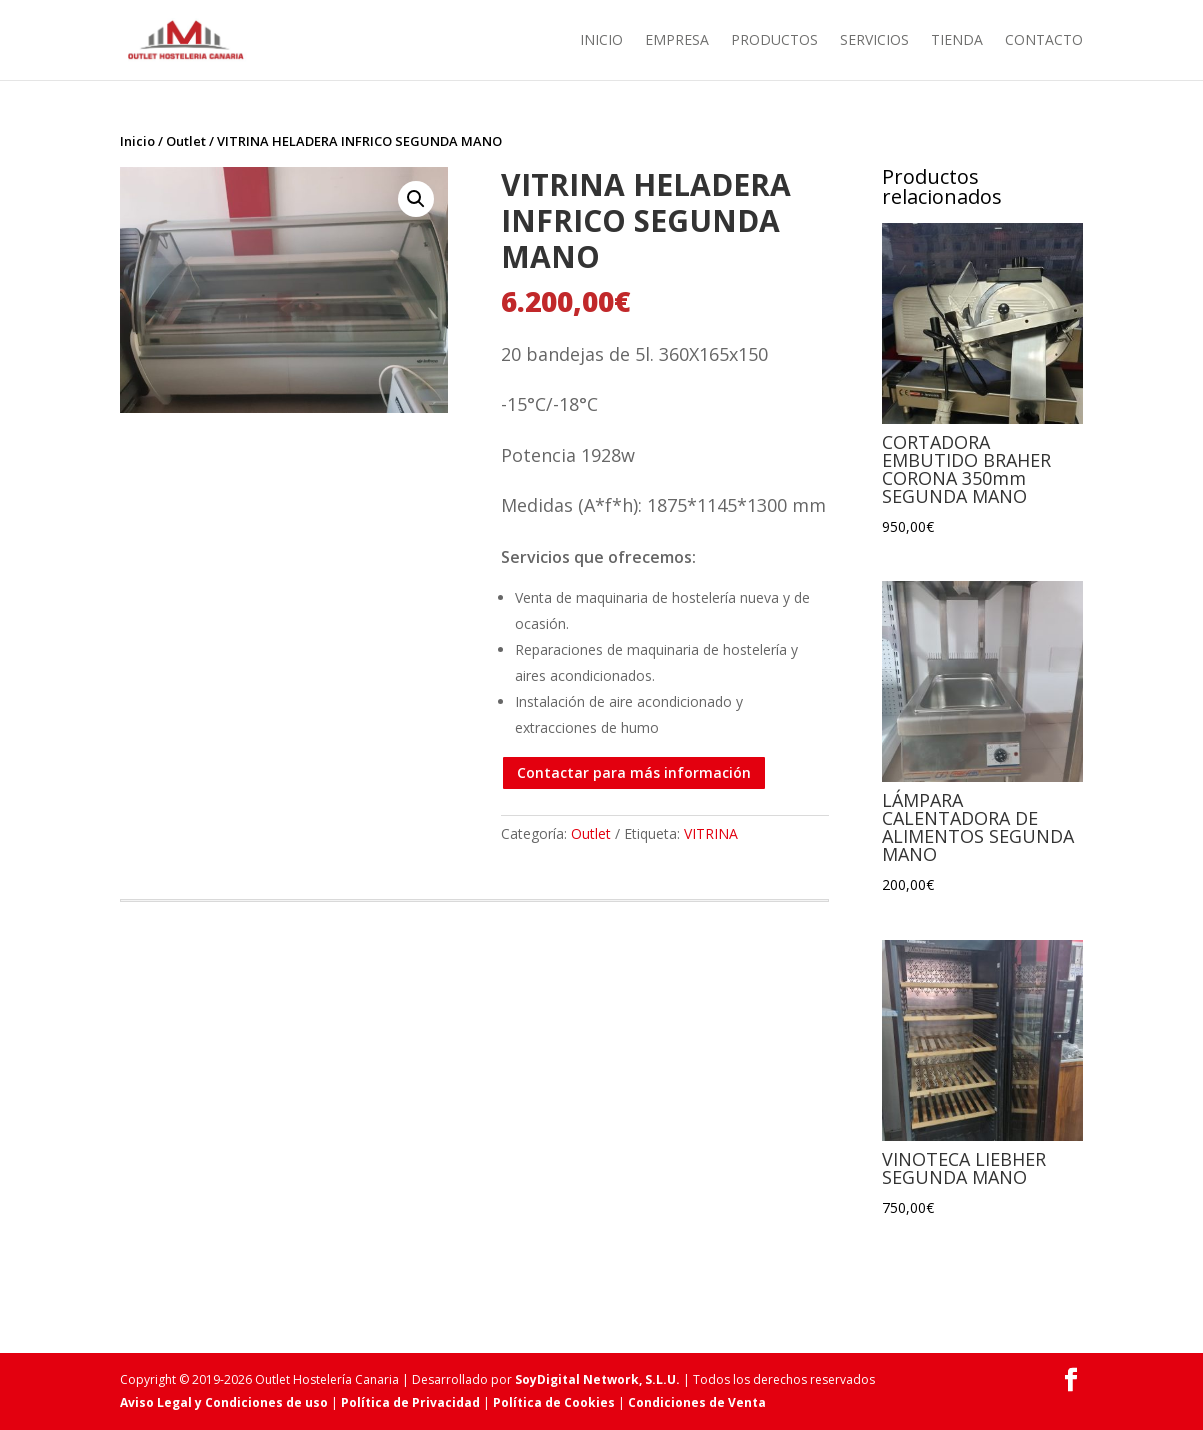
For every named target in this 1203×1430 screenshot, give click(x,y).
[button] (416, 199)
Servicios (874, 41)
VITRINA (711, 833)
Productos (774, 41)
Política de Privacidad (410, 1402)
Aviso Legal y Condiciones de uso (224, 1402)
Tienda (957, 41)
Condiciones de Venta (697, 1402)
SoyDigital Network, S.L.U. (597, 1379)
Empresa (677, 41)
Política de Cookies (554, 1402)
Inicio (601, 41)
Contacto (1044, 41)
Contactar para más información (634, 772)
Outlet (186, 141)
